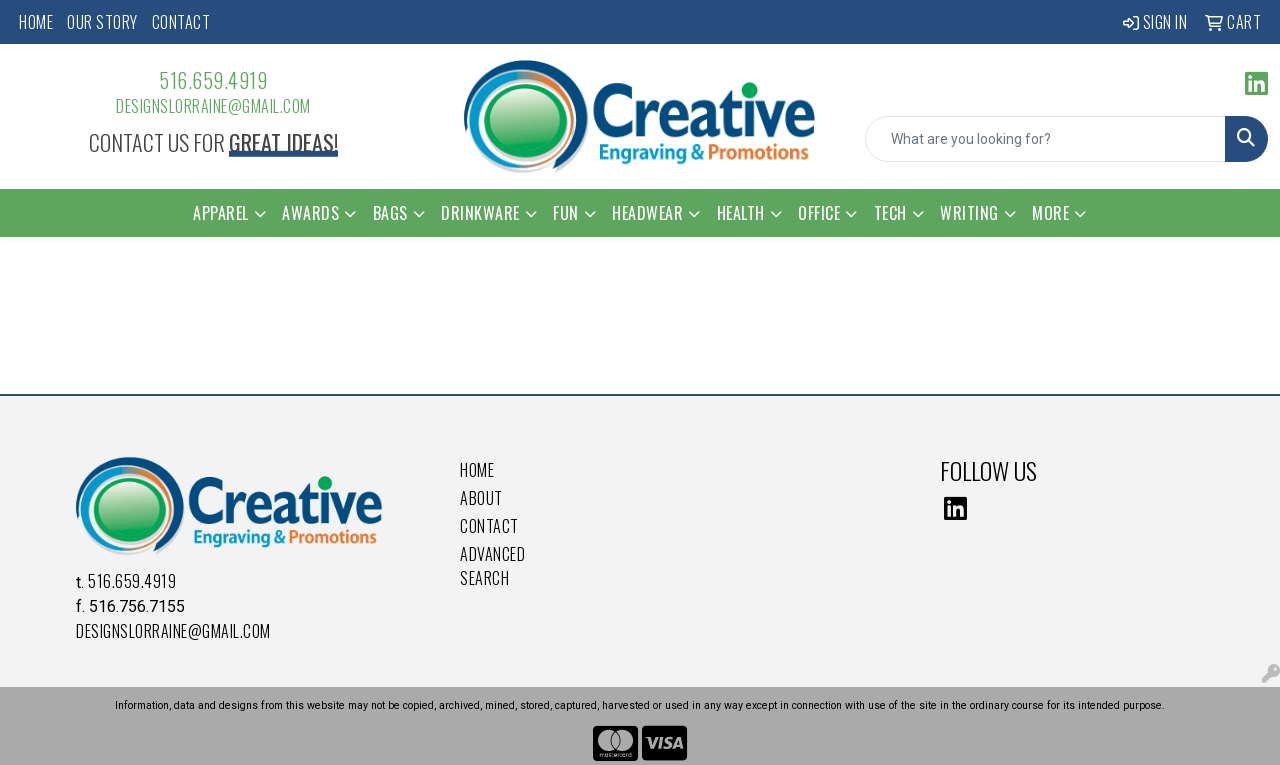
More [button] (1050, 213)
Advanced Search (492, 566)
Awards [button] (310, 213)
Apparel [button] (221, 213)
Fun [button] (566, 213)
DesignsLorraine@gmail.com (213, 106)
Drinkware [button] (480, 213)
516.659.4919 (213, 80)
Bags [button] (390, 213)
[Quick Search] (1045, 139)
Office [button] (819, 213)
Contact (181, 22)
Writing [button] (969, 213)
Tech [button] (890, 213)
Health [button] (741, 213)
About (481, 498)
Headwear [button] (647, 213)
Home (36, 22)
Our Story (102, 22)
